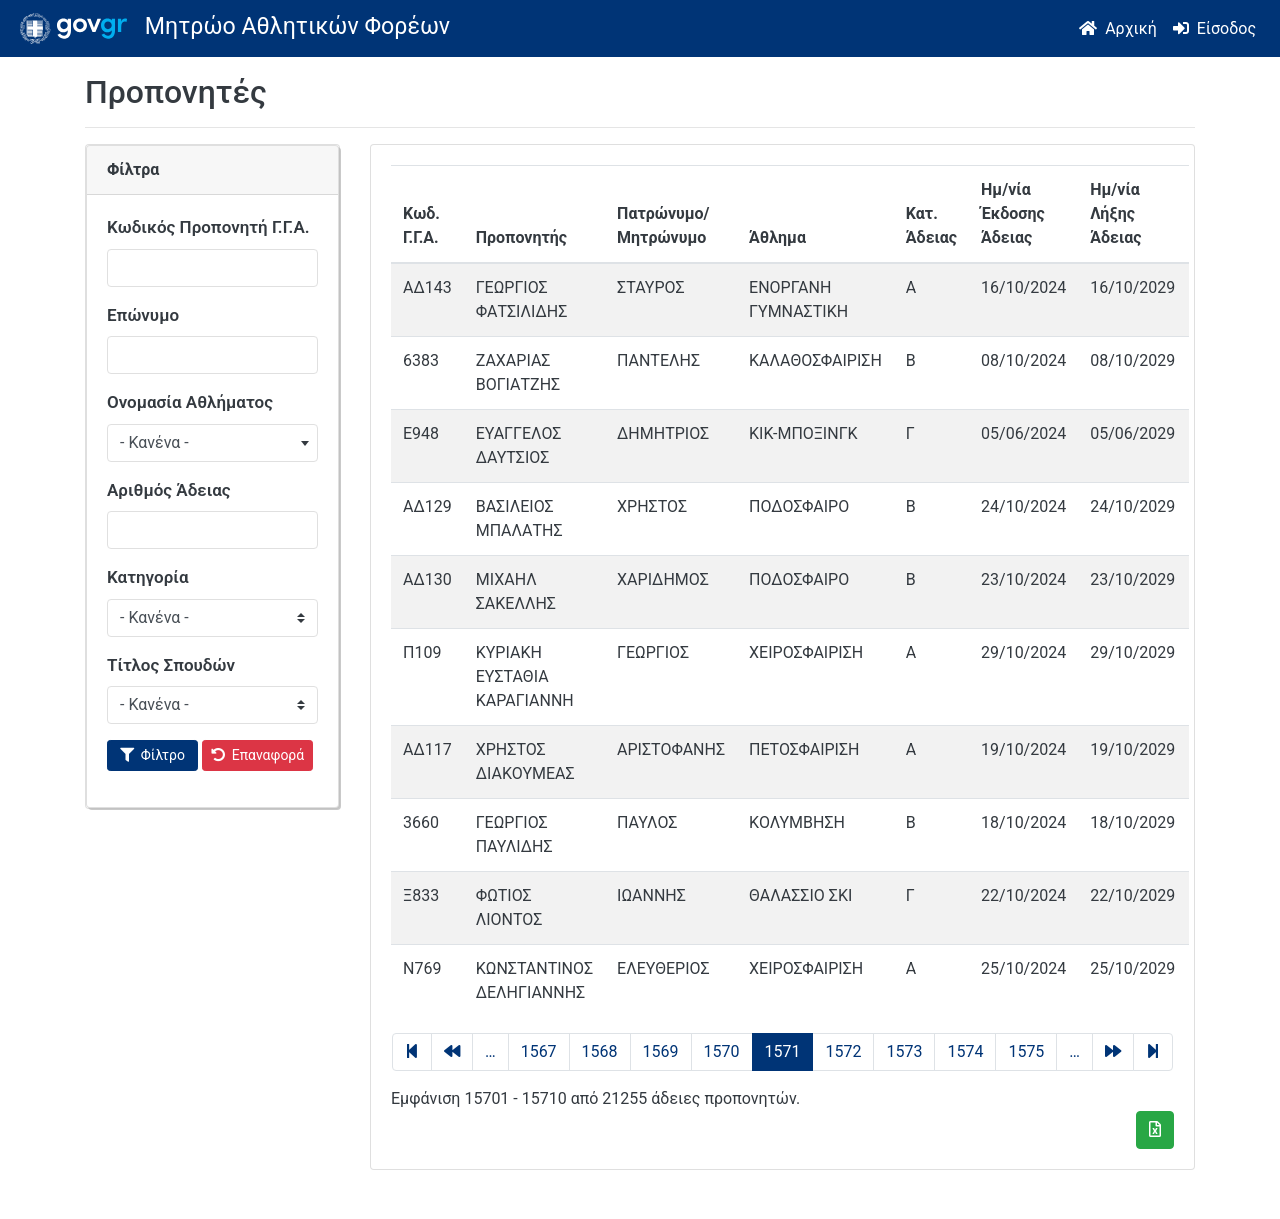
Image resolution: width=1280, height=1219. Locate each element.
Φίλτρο (163, 755)
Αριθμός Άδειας (169, 490)
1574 (965, 1051)
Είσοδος (1226, 28)
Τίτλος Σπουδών (171, 665)
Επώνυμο (143, 315)
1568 (600, 1051)
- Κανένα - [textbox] (154, 442)
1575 (1026, 1051)
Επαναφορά (268, 755)
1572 (843, 1051)
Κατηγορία (148, 577)
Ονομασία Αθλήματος (190, 402)
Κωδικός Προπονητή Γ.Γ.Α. (208, 227)
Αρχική (1131, 28)
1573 (904, 1051)
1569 (661, 1051)
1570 (722, 1051)
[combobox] (212, 443)
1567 (539, 1051)
